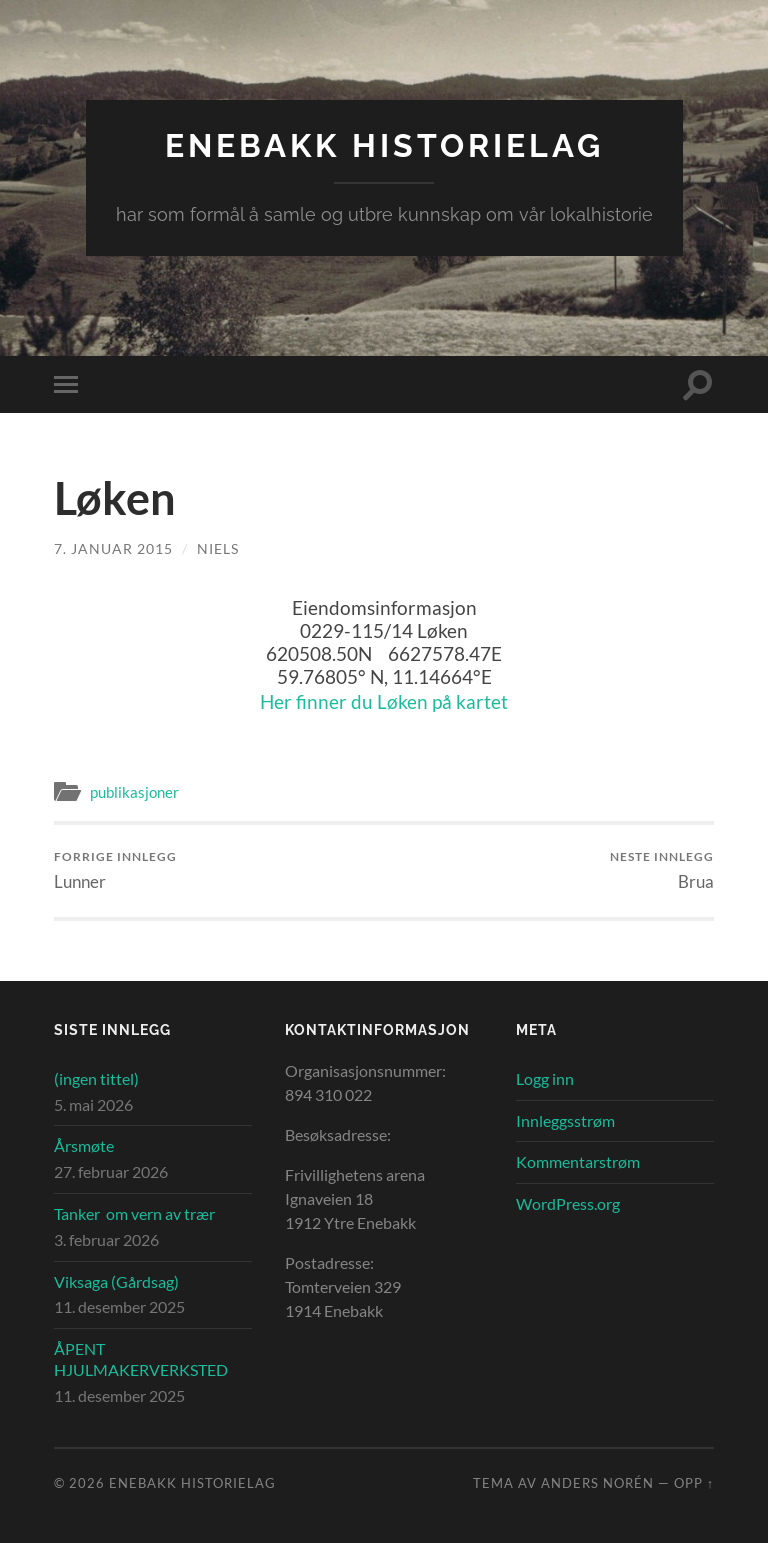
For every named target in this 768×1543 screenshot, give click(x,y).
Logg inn (545, 1078)
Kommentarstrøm (578, 1161)
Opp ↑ (694, 1483)
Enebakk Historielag (384, 145)
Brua (662, 870)
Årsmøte (84, 1145)
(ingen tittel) (96, 1078)
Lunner (115, 870)
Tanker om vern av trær (134, 1213)
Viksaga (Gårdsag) (116, 1281)
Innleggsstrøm (565, 1120)
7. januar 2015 (113, 548)
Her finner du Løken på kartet (384, 701)
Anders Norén (597, 1483)
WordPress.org (568, 1203)
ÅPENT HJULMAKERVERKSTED (141, 1359)
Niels (218, 548)
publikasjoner (134, 792)
